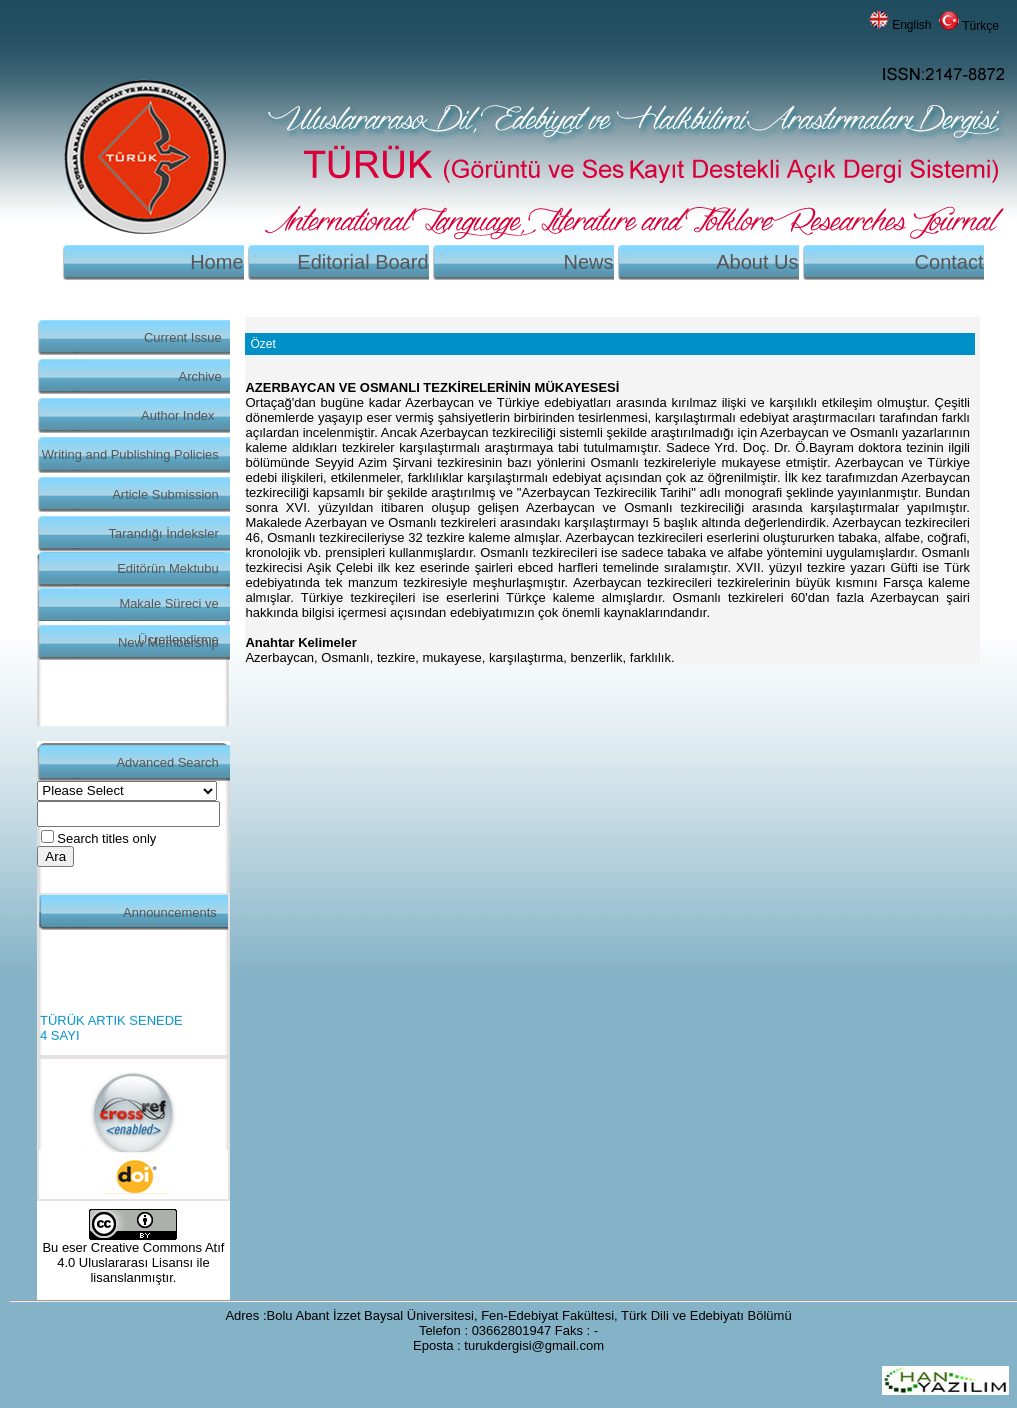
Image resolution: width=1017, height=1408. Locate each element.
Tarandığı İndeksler (164, 533)
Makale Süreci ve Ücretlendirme (168, 608)
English (911, 25)
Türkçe (980, 26)
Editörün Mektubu (168, 568)
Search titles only (106, 838)
